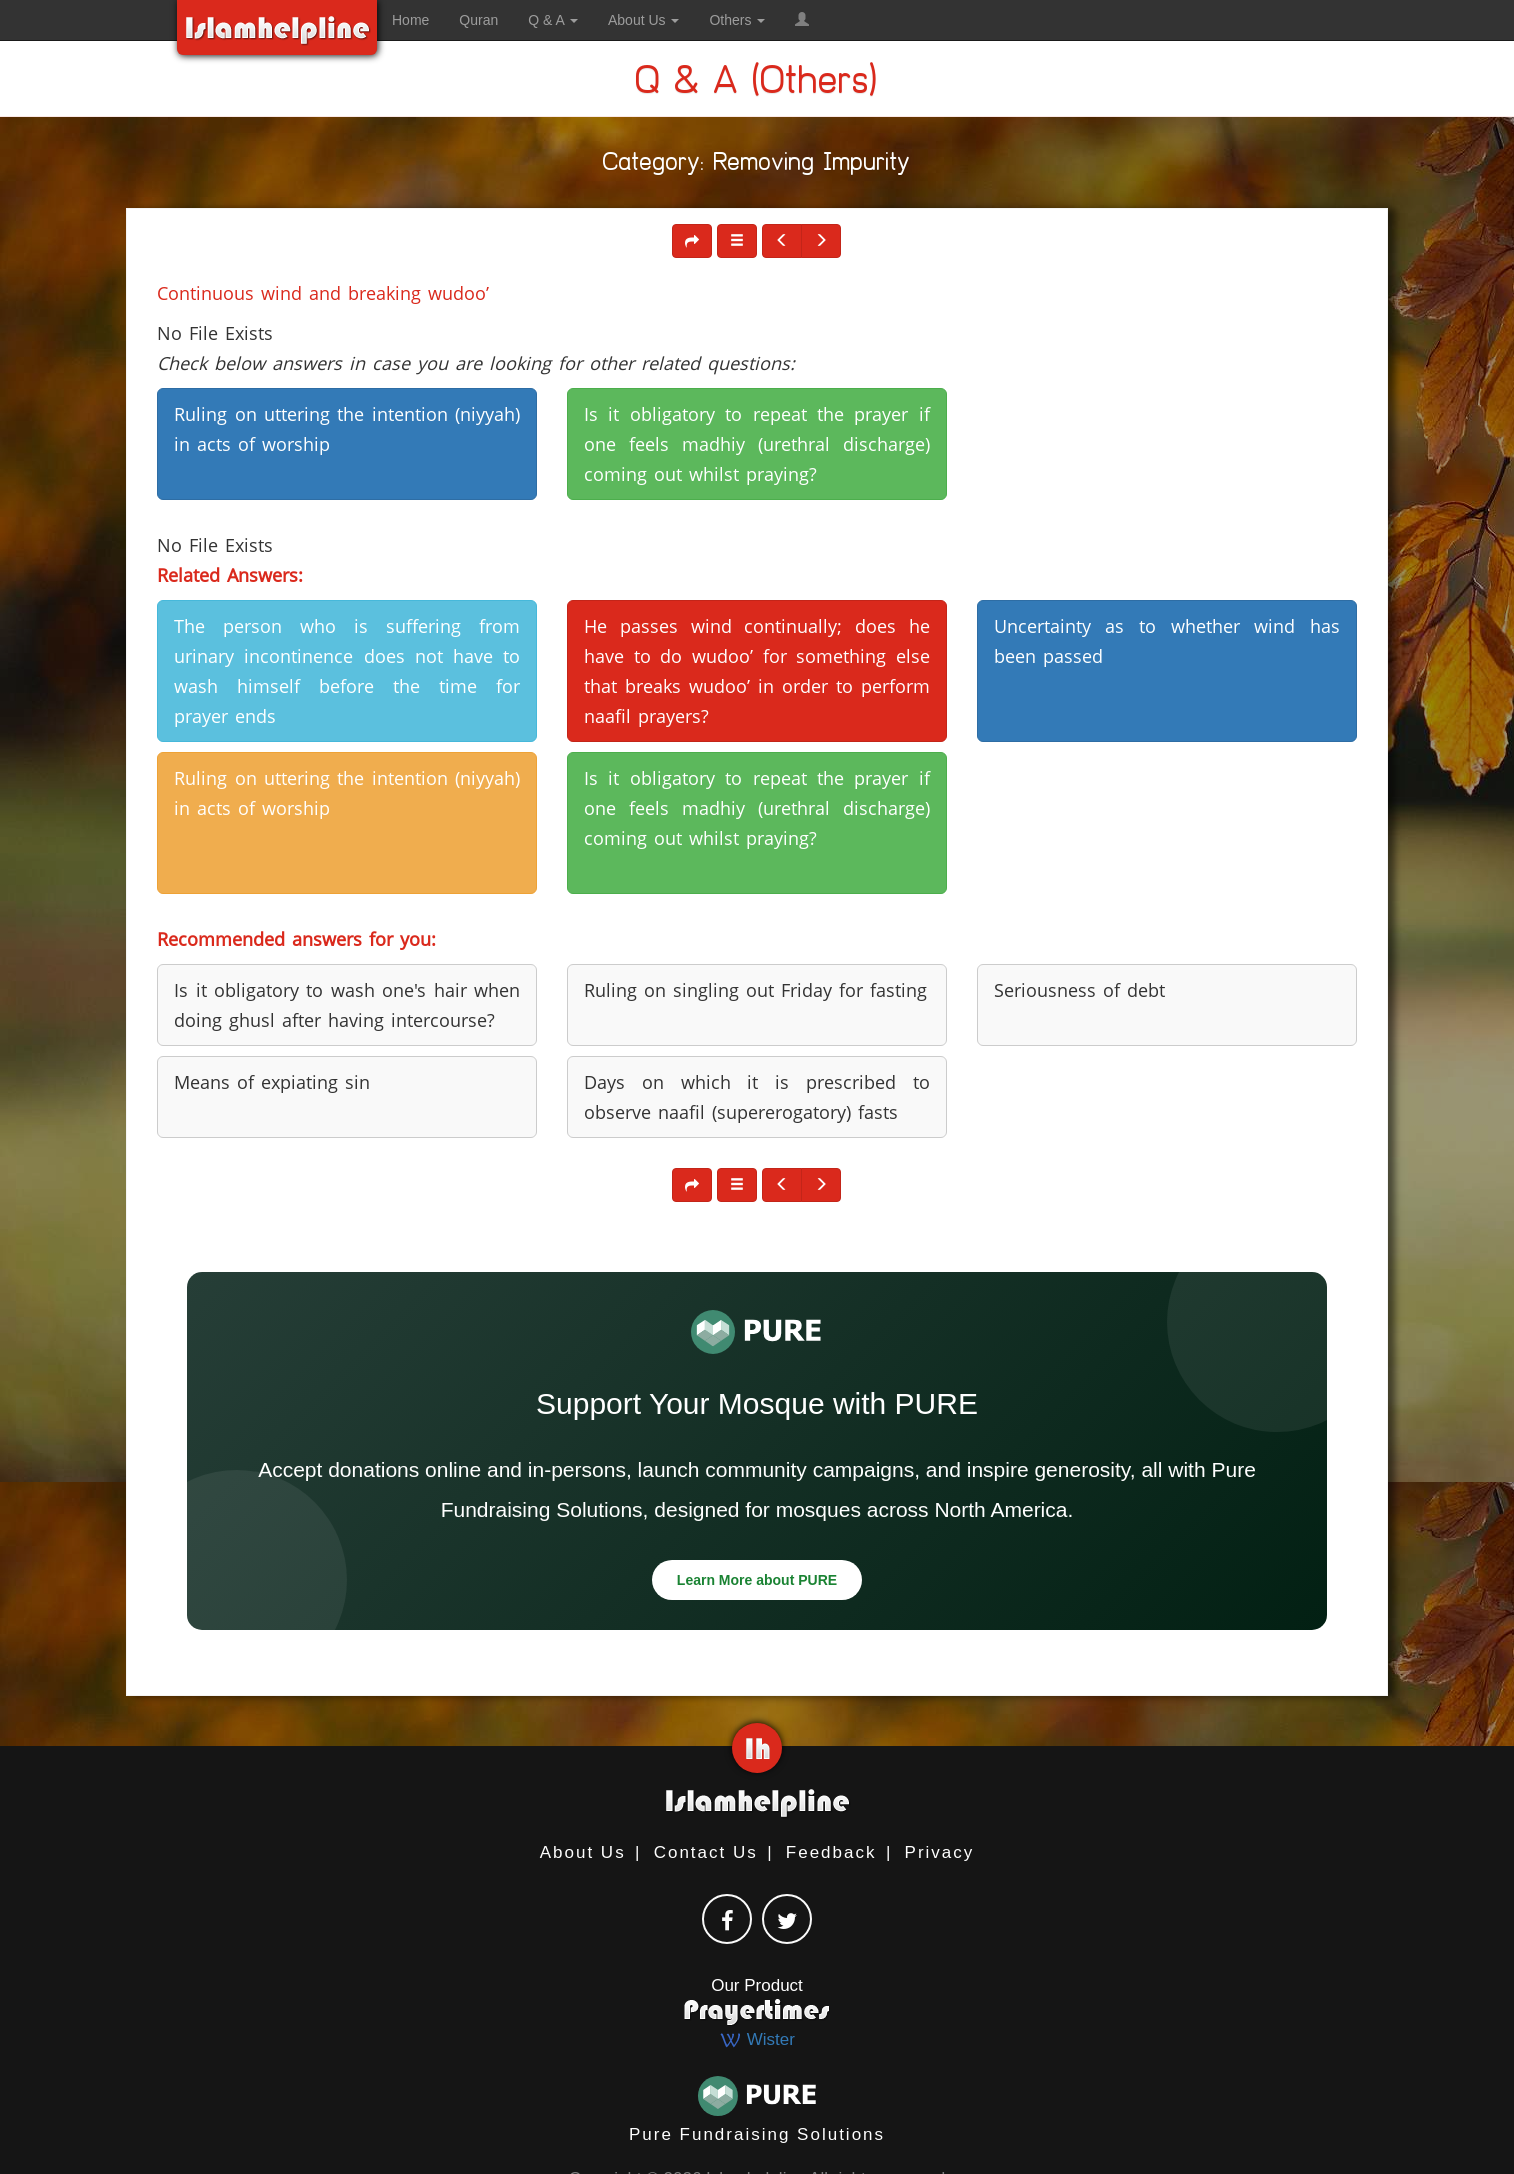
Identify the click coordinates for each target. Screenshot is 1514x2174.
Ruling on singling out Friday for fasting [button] (755, 990)
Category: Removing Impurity (757, 165)
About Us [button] (643, 20)
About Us (583, 1852)
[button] (802, 20)
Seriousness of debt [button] (1079, 990)
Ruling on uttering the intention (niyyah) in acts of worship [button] (347, 429)
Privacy (940, 1852)
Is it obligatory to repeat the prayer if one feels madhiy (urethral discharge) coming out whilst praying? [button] (757, 444)
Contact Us (706, 1852)
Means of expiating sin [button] (272, 1082)
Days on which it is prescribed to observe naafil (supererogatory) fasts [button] (757, 1097)
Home (410, 20)
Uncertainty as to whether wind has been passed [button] (1167, 641)
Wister (757, 2039)
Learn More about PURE (757, 1580)
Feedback (831, 1852)
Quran (478, 20)
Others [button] (737, 20)
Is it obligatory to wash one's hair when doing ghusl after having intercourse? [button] (347, 1005)
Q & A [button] (553, 20)
